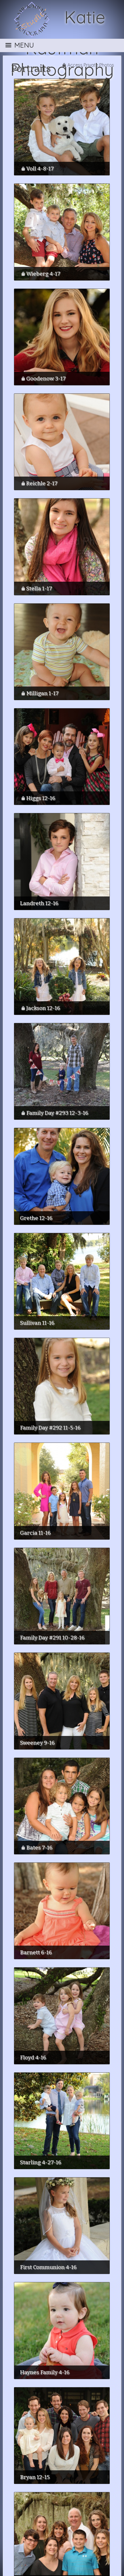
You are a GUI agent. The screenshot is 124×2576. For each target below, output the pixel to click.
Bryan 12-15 (34, 2477)
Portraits (31, 68)
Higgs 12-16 (40, 798)
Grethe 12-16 (36, 1218)
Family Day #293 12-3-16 (57, 1113)
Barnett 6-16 (36, 1952)
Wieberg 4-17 (43, 273)
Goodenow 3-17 (46, 378)
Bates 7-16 (39, 1847)
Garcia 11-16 (35, 1532)
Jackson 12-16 (43, 1008)
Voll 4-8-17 (40, 168)
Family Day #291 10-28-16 (52, 1637)
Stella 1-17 (39, 588)
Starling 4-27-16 (40, 2162)
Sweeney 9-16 (37, 1742)
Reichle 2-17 (41, 483)
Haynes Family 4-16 (44, 2372)
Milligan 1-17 (42, 693)
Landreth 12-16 (39, 903)
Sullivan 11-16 (37, 1322)
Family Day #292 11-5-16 (50, 1427)
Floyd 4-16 (33, 2057)
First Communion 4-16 (48, 2267)
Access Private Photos (90, 65)
